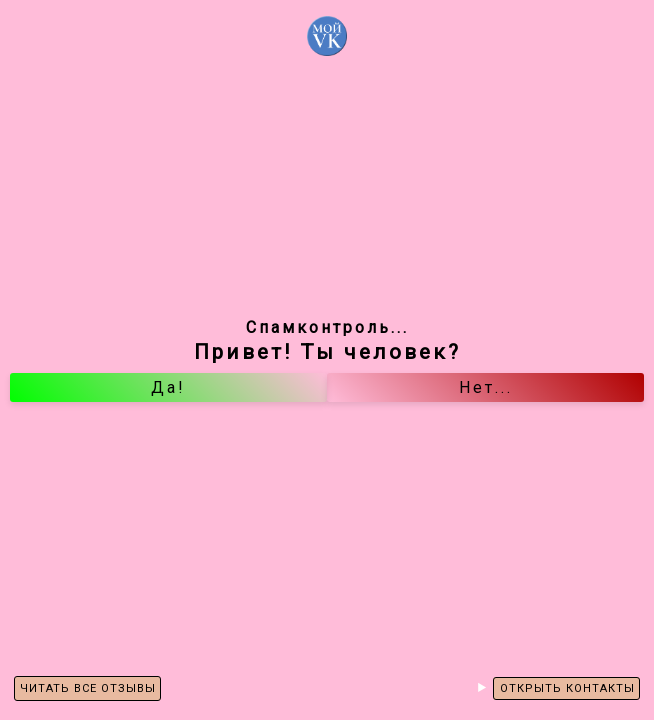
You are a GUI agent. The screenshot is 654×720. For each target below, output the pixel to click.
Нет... (486, 387)
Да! (168, 387)
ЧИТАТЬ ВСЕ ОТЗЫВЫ (88, 688)
